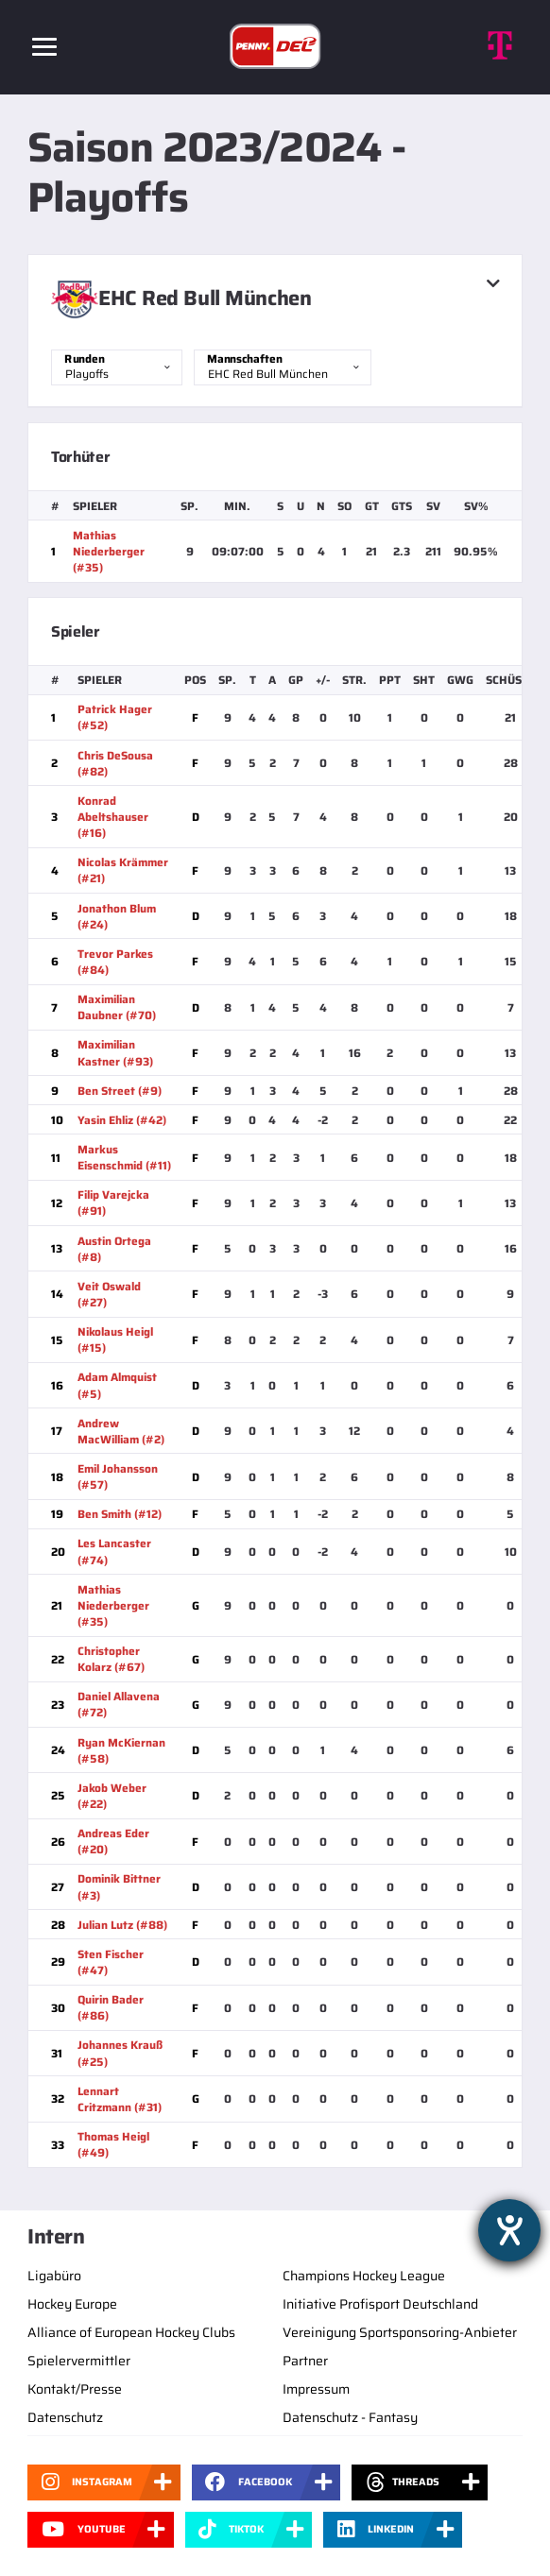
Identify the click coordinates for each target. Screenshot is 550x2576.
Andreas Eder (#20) (113, 1841)
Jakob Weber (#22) (111, 1796)
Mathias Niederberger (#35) (109, 551)
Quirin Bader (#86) (110, 2007)
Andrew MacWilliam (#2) (120, 1431)
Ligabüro (54, 2275)
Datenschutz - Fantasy (350, 2417)
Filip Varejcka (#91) (113, 1203)
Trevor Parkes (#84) (115, 962)
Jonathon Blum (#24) (116, 916)
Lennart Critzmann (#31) (119, 2099)
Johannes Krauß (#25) (120, 2053)
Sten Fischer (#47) (110, 1962)
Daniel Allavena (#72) (118, 1704)
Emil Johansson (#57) (117, 1476)
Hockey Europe (72, 2304)
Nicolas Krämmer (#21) (122, 870)
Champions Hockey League (364, 2275)
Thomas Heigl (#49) (113, 2144)
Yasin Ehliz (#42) (121, 1120)
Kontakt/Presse (74, 2389)
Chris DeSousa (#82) (115, 763)
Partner (305, 2360)
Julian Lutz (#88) (122, 1925)
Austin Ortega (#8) (114, 1249)
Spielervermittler (78, 2360)
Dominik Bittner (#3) (119, 1886)
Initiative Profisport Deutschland (380, 2304)
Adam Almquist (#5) (117, 1385)
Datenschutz (65, 2417)
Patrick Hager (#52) (114, 717)
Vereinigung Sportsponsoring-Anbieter (400, 2332)
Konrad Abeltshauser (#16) (112, 817)
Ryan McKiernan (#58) (121, 1750)
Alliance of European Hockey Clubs (131, 2332)
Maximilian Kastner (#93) (115, 1052)
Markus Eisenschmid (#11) (124, 1157)
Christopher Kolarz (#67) (111, 1659)
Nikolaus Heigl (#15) (115, 1339)
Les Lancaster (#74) (114, 1551)
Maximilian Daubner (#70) (116, 1007)
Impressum (316, 2389)
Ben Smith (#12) (119, 1514)
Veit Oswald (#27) (109, 1294)
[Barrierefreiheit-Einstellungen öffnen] (509, 2230)
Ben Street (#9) (119, 1091)
